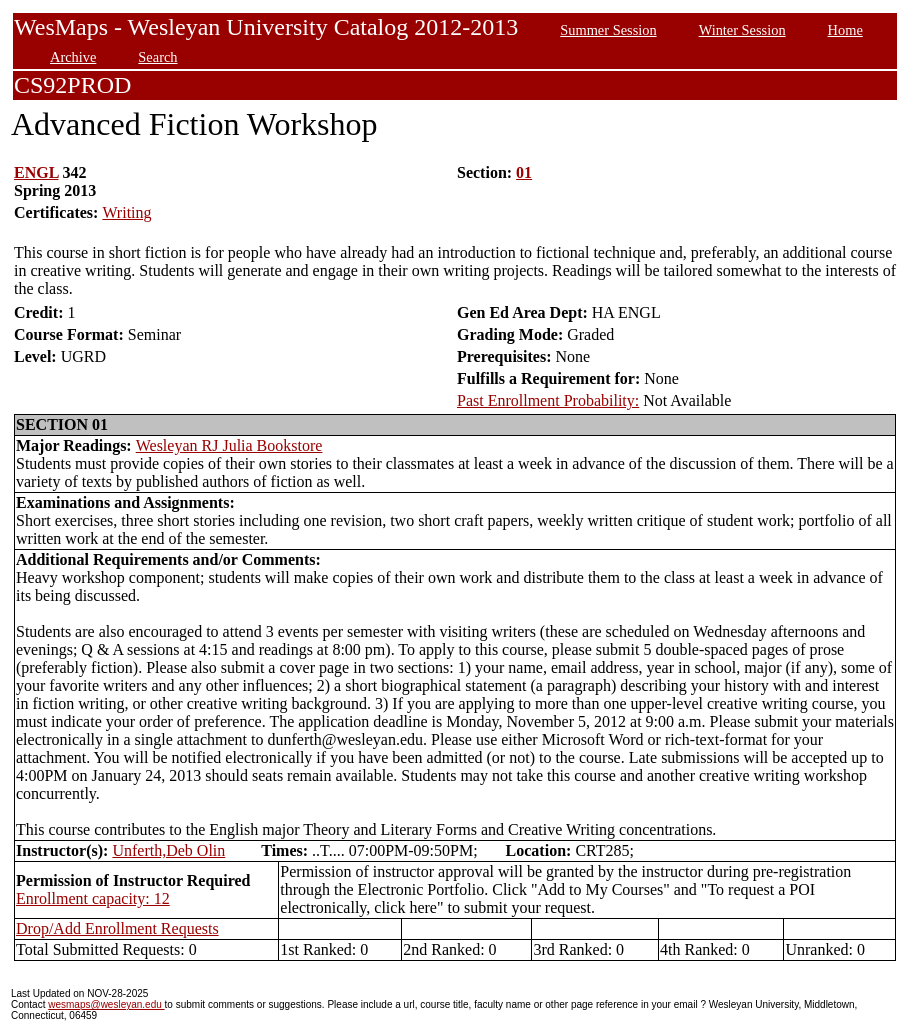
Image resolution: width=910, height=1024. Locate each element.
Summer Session (608, 30)
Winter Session (742, 30)
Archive (73, 57)
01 (524, 172)
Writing (126, 212)
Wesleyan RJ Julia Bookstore (229, 445)
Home (845, 30)
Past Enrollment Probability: (548, 400)
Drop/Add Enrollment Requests (117, 928)
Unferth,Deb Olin (168, 850)
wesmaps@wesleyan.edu (106, 1004)
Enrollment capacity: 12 (93, 898)
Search (157, 57)
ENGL (36, 172)
